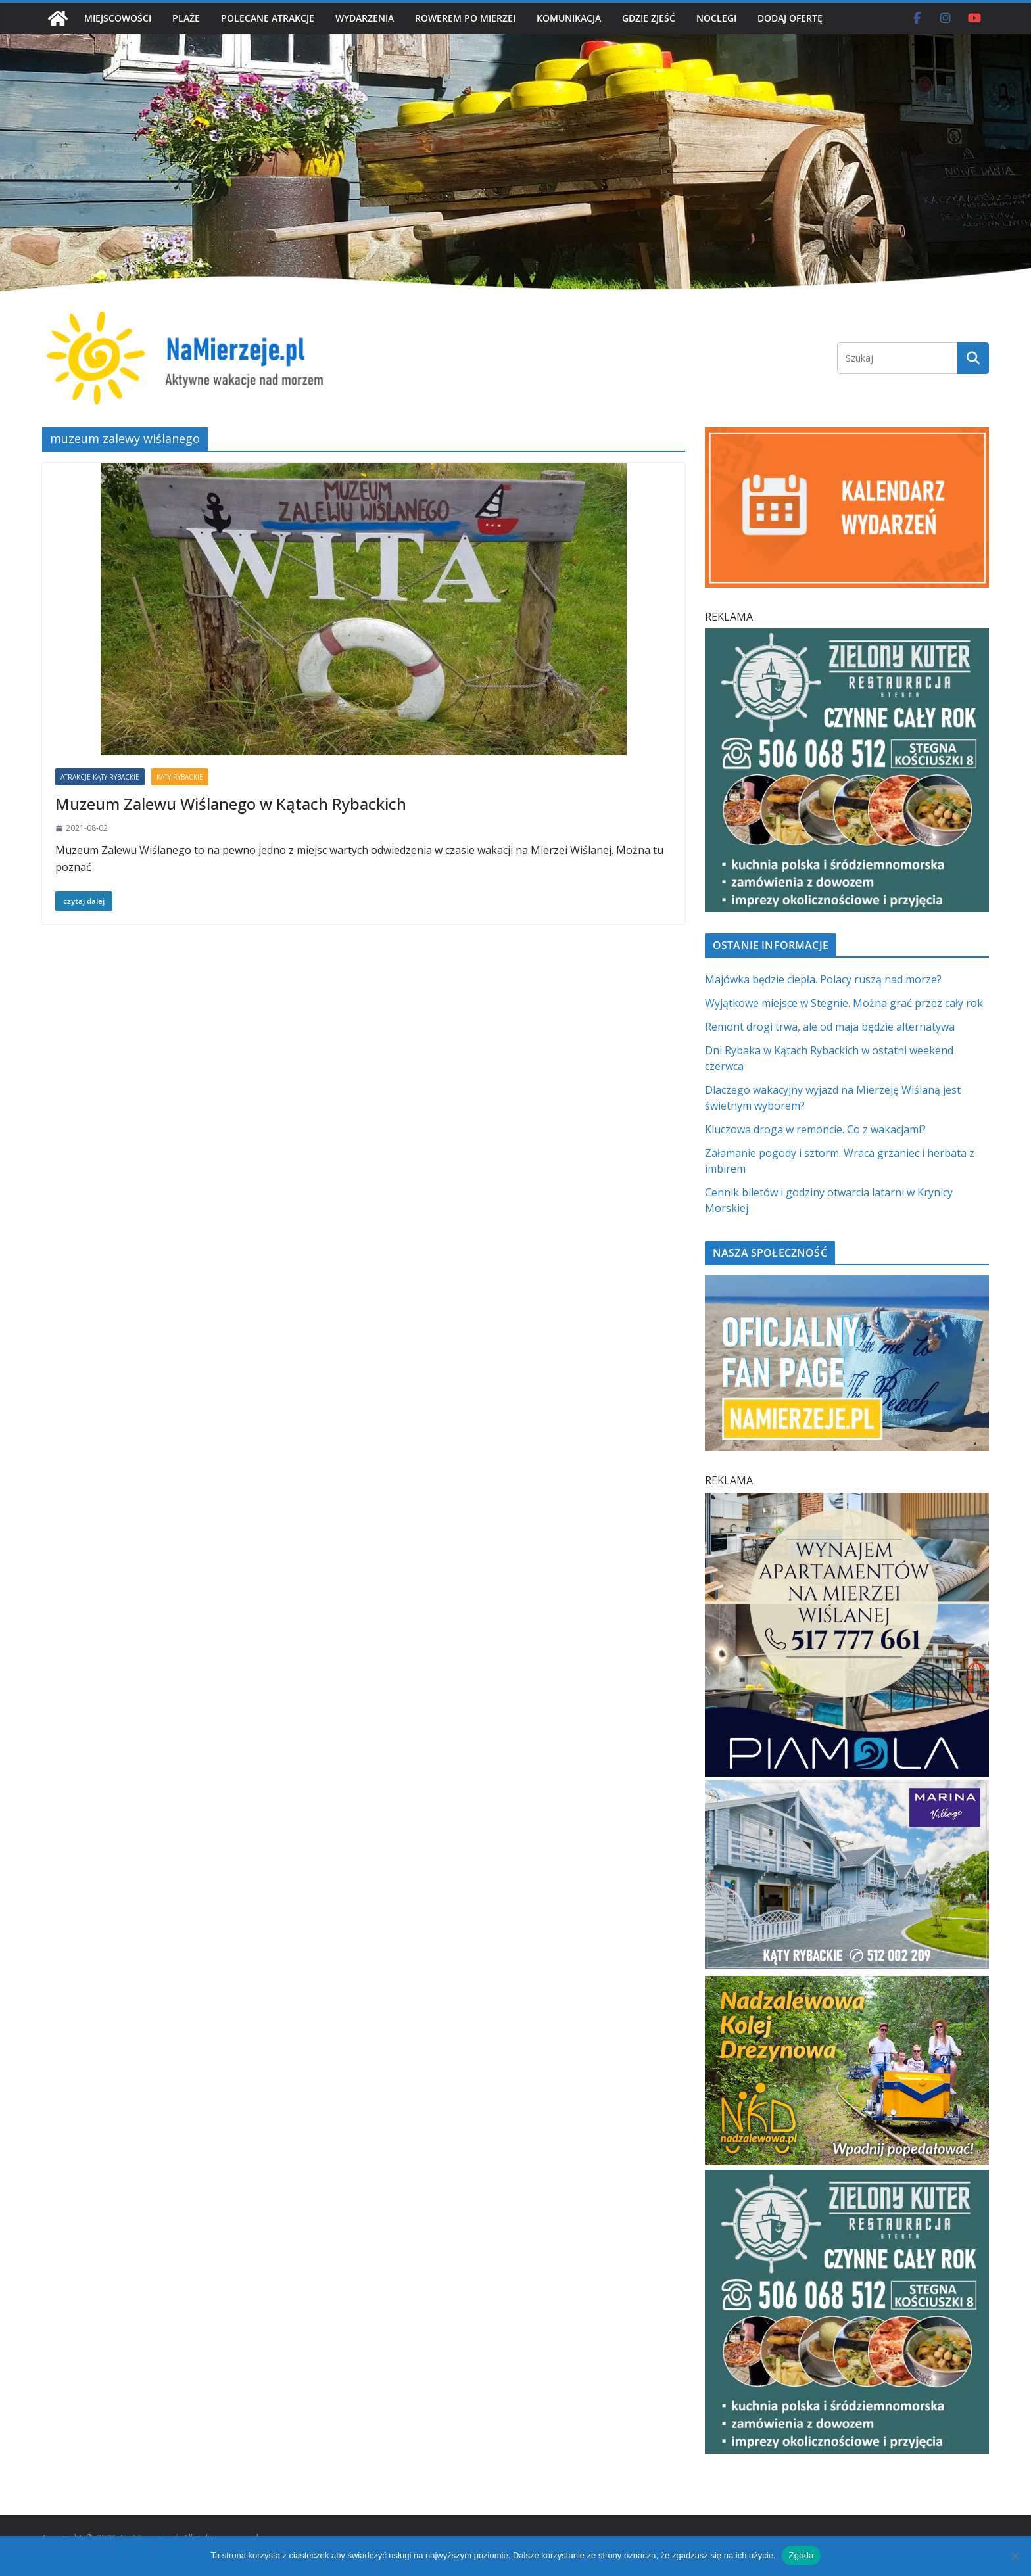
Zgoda (800, 2555)
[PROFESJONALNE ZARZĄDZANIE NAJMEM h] (847, 1500)
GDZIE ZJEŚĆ (648, 18)
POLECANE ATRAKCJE (267, 18)
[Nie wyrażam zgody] (1014, 2555)
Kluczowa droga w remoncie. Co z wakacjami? (815, 1129)
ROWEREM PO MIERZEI (465, 18)
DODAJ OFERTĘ (790, 18)
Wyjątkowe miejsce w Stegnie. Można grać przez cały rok (844, 1003)
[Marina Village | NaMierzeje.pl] (847, 1788)
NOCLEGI (716, 18)
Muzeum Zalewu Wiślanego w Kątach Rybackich (230, 803)
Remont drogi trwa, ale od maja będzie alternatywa (830, 1026)
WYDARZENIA (364, 18)
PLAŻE (186, 18)
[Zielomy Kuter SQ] (847, 636)
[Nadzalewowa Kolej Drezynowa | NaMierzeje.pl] (847, 1984)
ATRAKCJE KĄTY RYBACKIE (99, 777)
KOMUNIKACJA (569, 18)
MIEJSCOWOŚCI (117, 18)
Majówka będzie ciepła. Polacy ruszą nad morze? (823, 979)
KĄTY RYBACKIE (179, 777)
